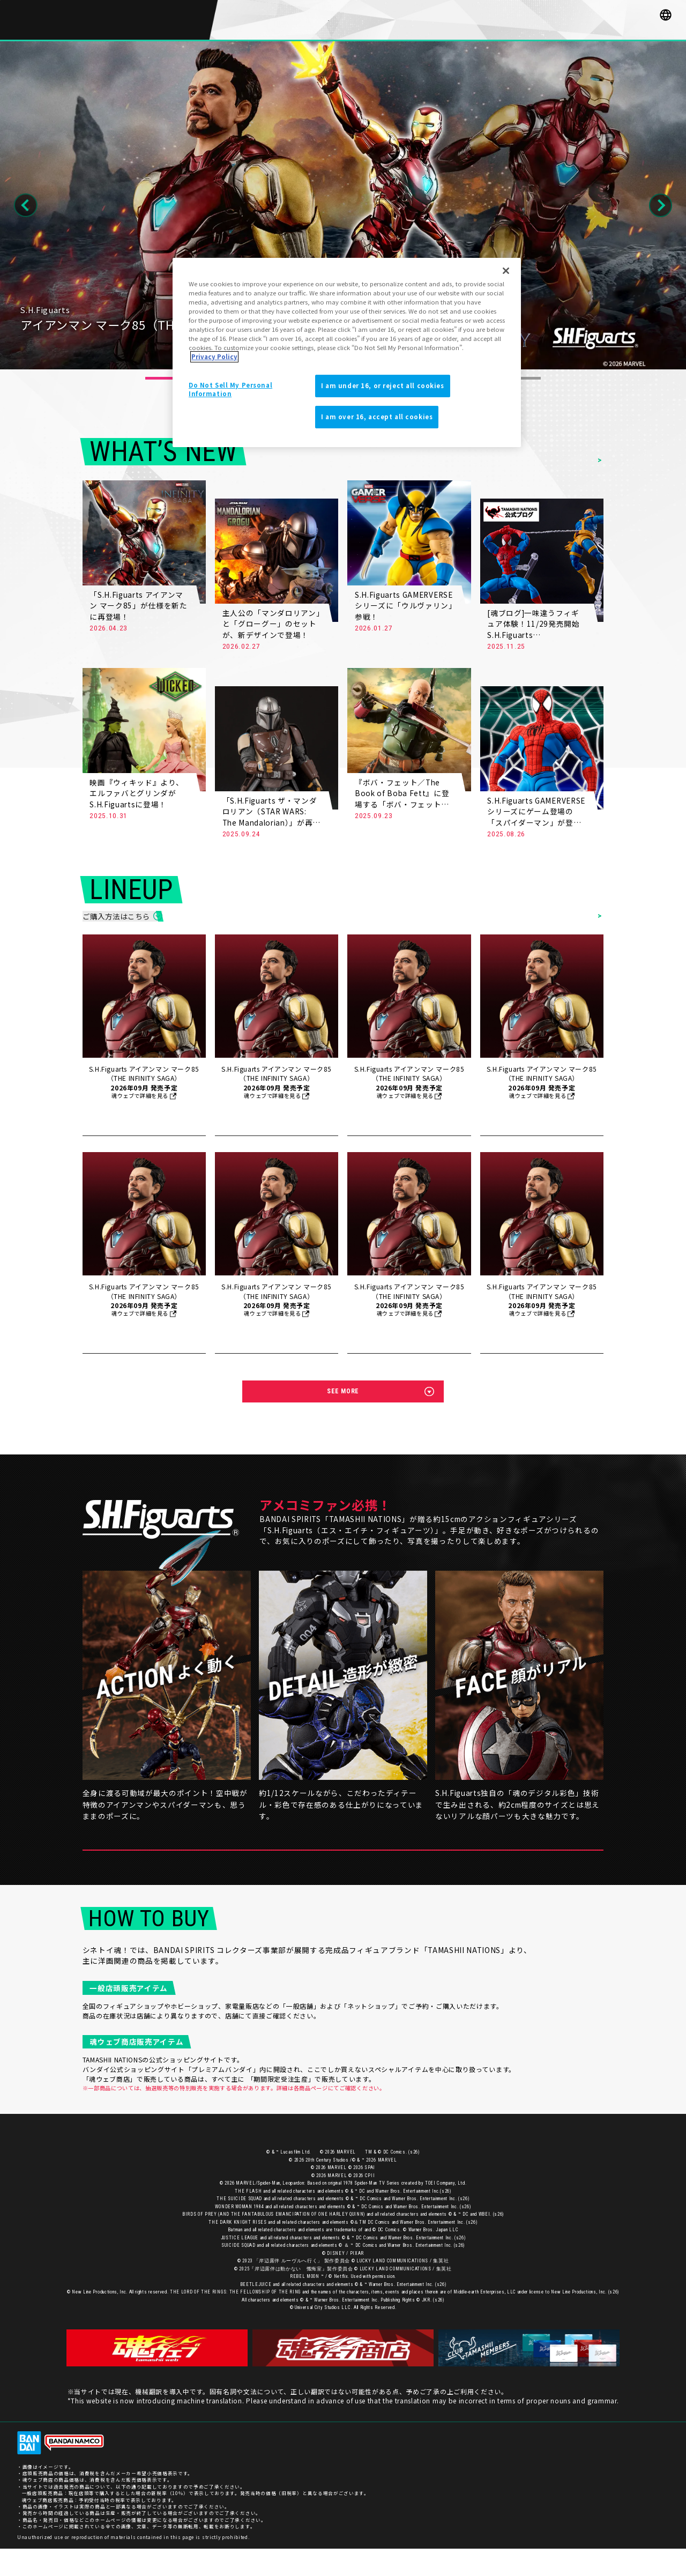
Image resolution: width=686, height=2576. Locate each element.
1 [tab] (159, 378)
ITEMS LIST (577, 920)
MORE (188, 629)
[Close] (506, 271)
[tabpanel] (343, 205)
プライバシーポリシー (603, 2470)
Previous (26, 205)
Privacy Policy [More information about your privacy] (214, 356)
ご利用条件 (656, 2470)
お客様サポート (545, 2470)
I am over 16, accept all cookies (377, 416)
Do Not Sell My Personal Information (230, 389)
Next (661, 205)
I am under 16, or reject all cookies (382, 385)
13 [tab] (527, 378)
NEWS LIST (578, 460)
